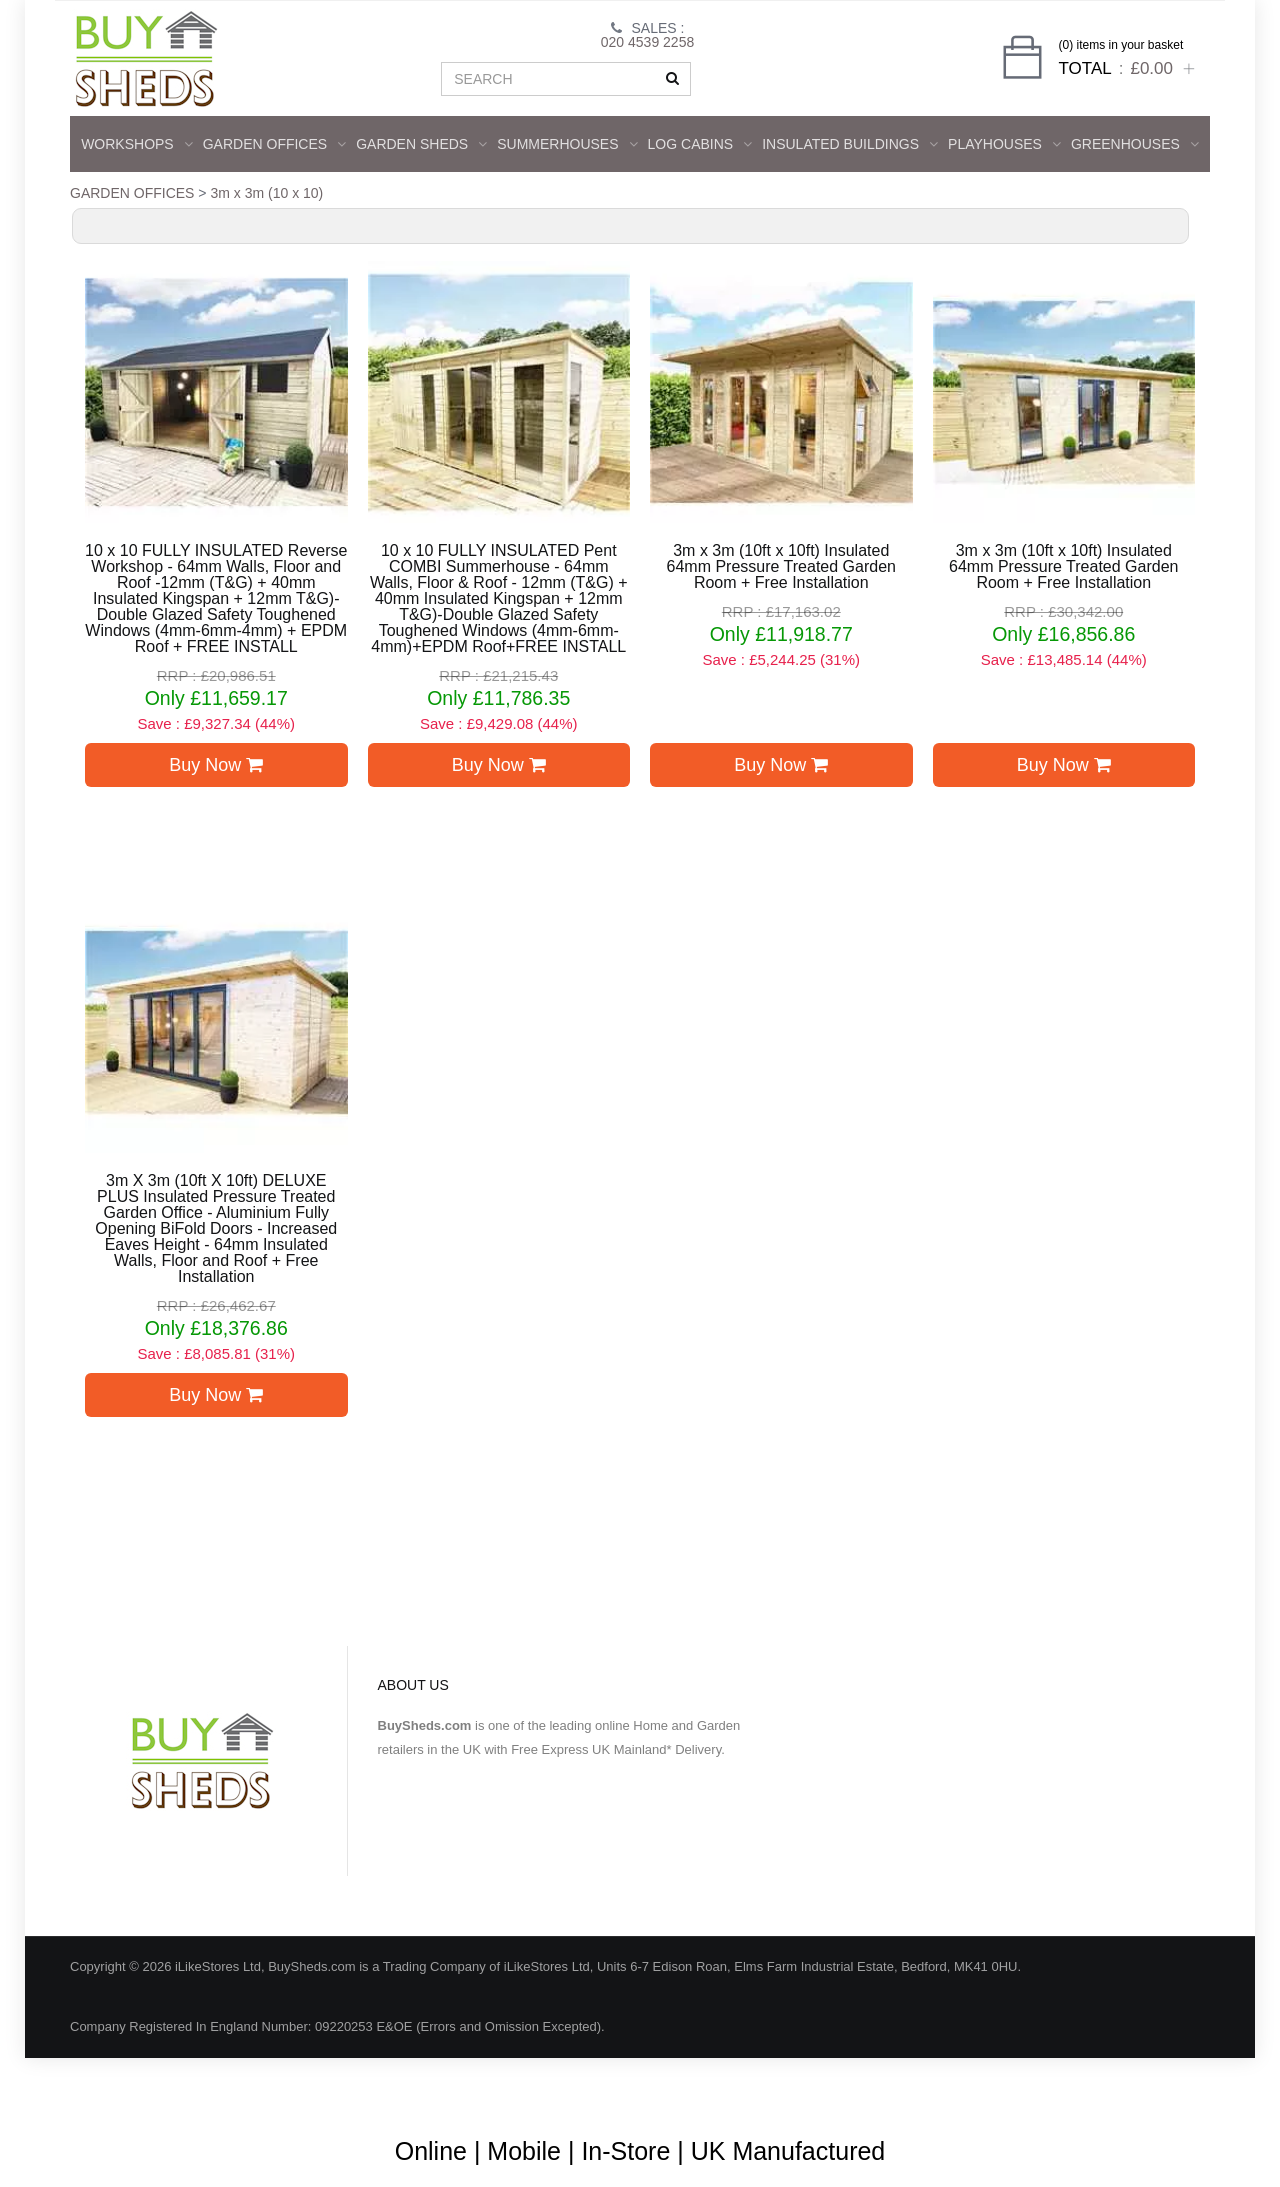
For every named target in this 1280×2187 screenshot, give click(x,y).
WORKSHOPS (137, 144)
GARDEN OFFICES (274, 144)
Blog (496, 2086)
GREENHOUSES (1135, 144)
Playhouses (1004, 144)
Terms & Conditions (679, 2086)
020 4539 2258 (647, 42)
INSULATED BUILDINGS (850, 144)
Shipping (1007, 2086)
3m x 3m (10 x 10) (266, 193)
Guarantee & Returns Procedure (859, 2086)
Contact (1157, 2086)
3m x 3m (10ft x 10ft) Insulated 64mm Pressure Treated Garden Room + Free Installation (781, 567)
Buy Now (216, 765)
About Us (565, 2086)
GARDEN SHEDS (421, 144)
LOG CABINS (700, 144)
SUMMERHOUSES (567, 144)
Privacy (1084, 2086)
